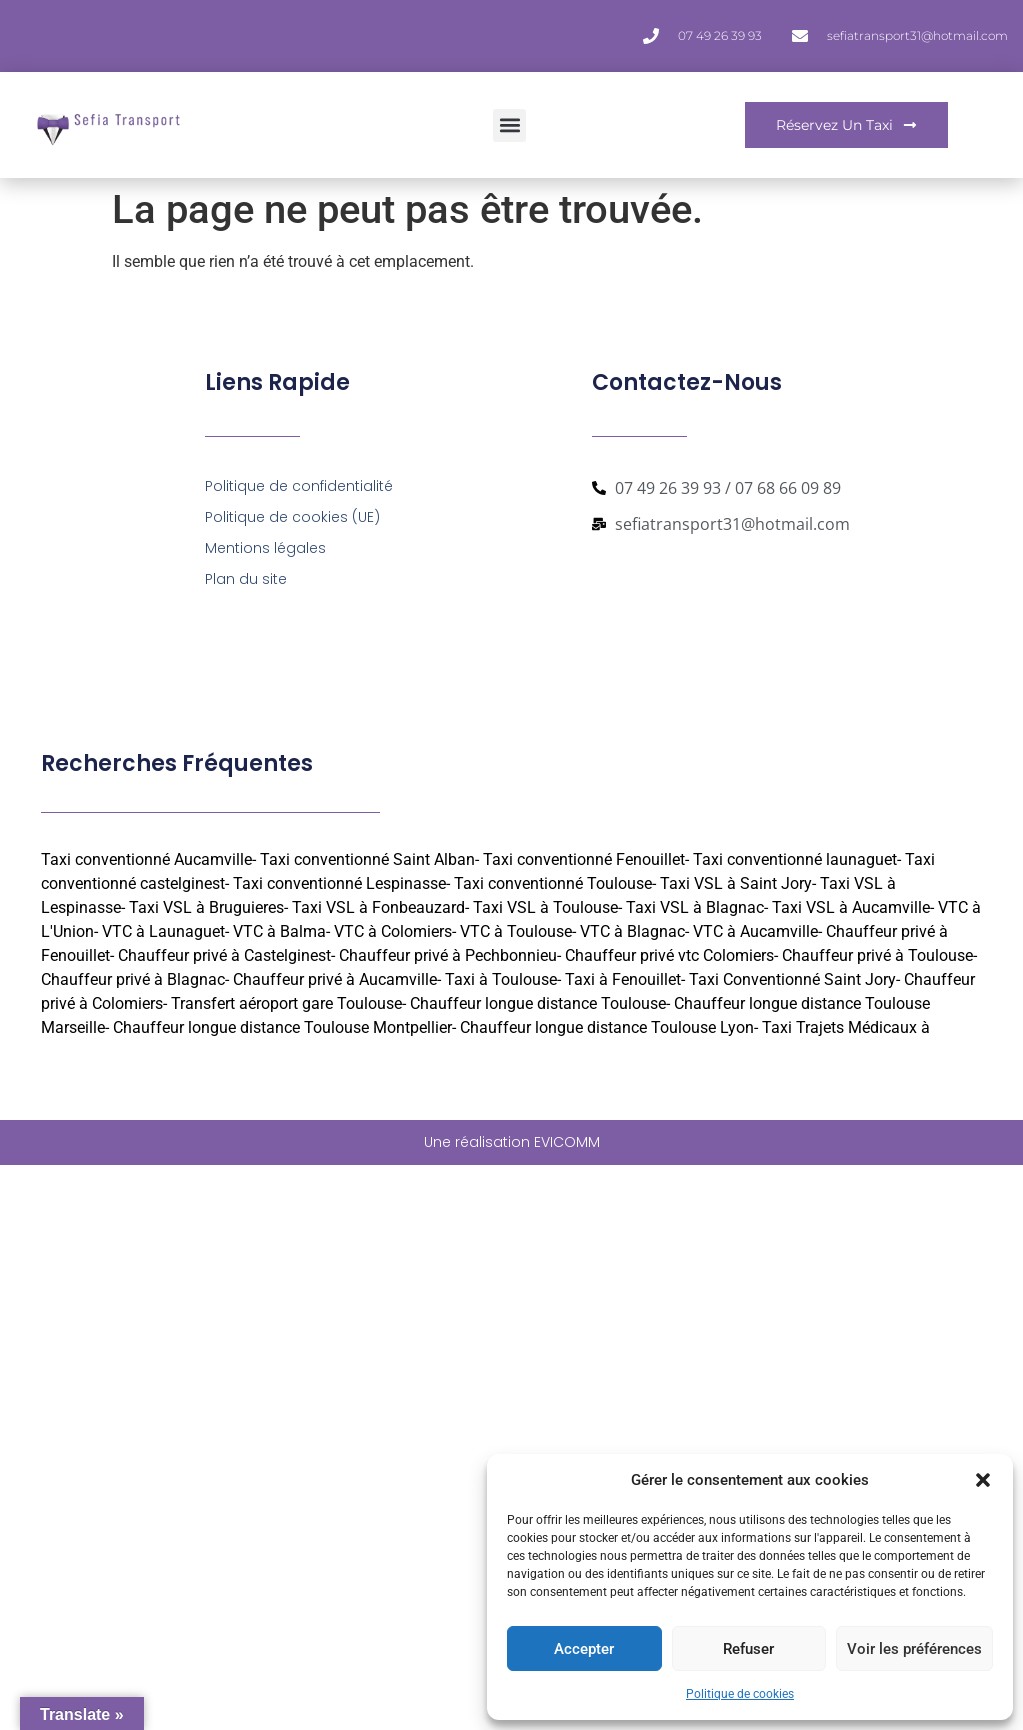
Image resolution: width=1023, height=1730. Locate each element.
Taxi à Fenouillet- (625, 979)
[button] (983, 1480)
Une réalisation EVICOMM (512, 1142)
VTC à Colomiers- (395, 931)
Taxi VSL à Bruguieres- (208, 907)
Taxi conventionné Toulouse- (555, 883)
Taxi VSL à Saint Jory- (738, 883)
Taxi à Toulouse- (503, 979)
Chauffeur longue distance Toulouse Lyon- (609, 1027)
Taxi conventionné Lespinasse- (341, 883)
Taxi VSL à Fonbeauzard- (380, 907)
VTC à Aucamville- (757, 931)
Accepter (584, 1649)
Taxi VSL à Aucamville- (853, 907)
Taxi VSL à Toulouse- (547, 907)
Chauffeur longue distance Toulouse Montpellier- (284, 1027)
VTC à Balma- (281, 931)
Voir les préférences (914, 1649)
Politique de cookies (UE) (292, 517)
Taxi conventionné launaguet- (797, 859)
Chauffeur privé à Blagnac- (135, 979)
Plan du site (246, 579)
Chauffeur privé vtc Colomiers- (671, 955)
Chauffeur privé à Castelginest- (226, 955)
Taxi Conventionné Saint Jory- (794, 979)
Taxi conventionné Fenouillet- (586, 859)
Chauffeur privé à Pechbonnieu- (450, 955)
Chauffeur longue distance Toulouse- (540, 1003)
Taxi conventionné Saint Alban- (369, 859)
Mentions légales (265, 548)
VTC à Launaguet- (165, 931)
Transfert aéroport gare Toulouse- (288, 1003)
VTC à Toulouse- (518, 931)
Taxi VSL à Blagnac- (697, 907)
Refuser (748, 1649)
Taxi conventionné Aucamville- (148, 859)
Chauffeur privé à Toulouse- (879, 955)
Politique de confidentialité (299, 486)
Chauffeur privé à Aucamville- (337, 979)
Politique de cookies (740, 1694)
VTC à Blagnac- (634, 931)
